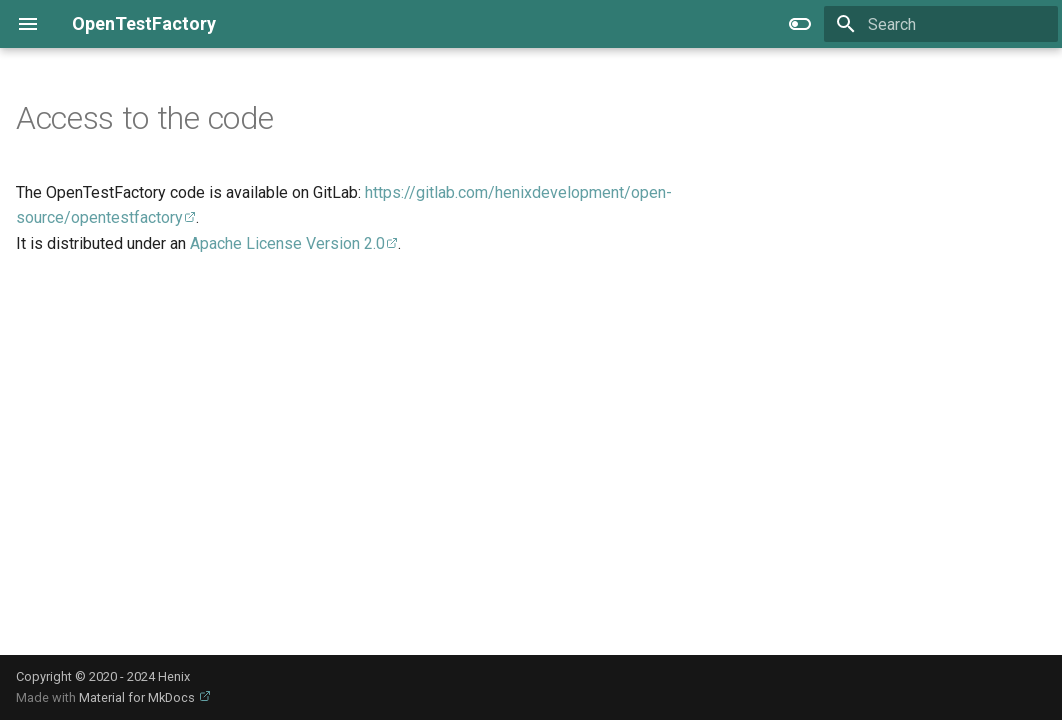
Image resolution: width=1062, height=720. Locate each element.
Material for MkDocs (138, 697)
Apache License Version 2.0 (287, 243)
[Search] (941, 24)
